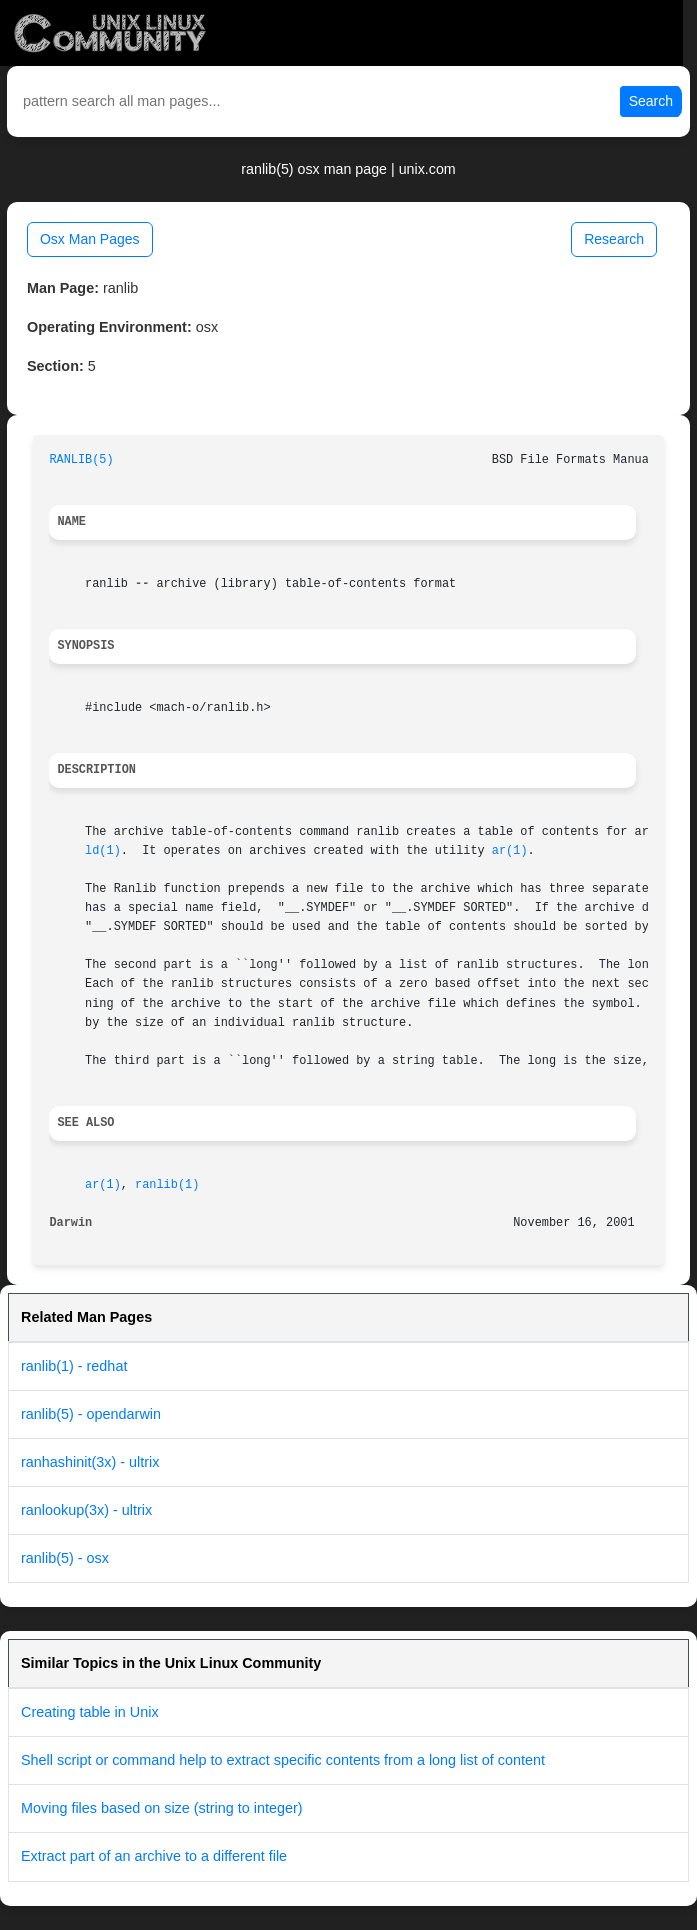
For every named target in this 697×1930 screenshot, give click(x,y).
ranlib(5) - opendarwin (91, 1414)
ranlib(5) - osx (65, 1558)
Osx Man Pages (90, 239)
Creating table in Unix (90, 1712)
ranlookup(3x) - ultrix (86, 1510)
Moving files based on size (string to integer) (162, 1808)
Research (614, 239)
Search (651, 101)
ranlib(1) (167, 1185)
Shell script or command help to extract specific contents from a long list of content (283, 1760)
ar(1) (510, 851)
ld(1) (103, 851)
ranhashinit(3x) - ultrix (90, 1462)
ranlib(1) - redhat (74, 1366)
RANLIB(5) (81, 460)
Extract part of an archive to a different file (154, 1856)
